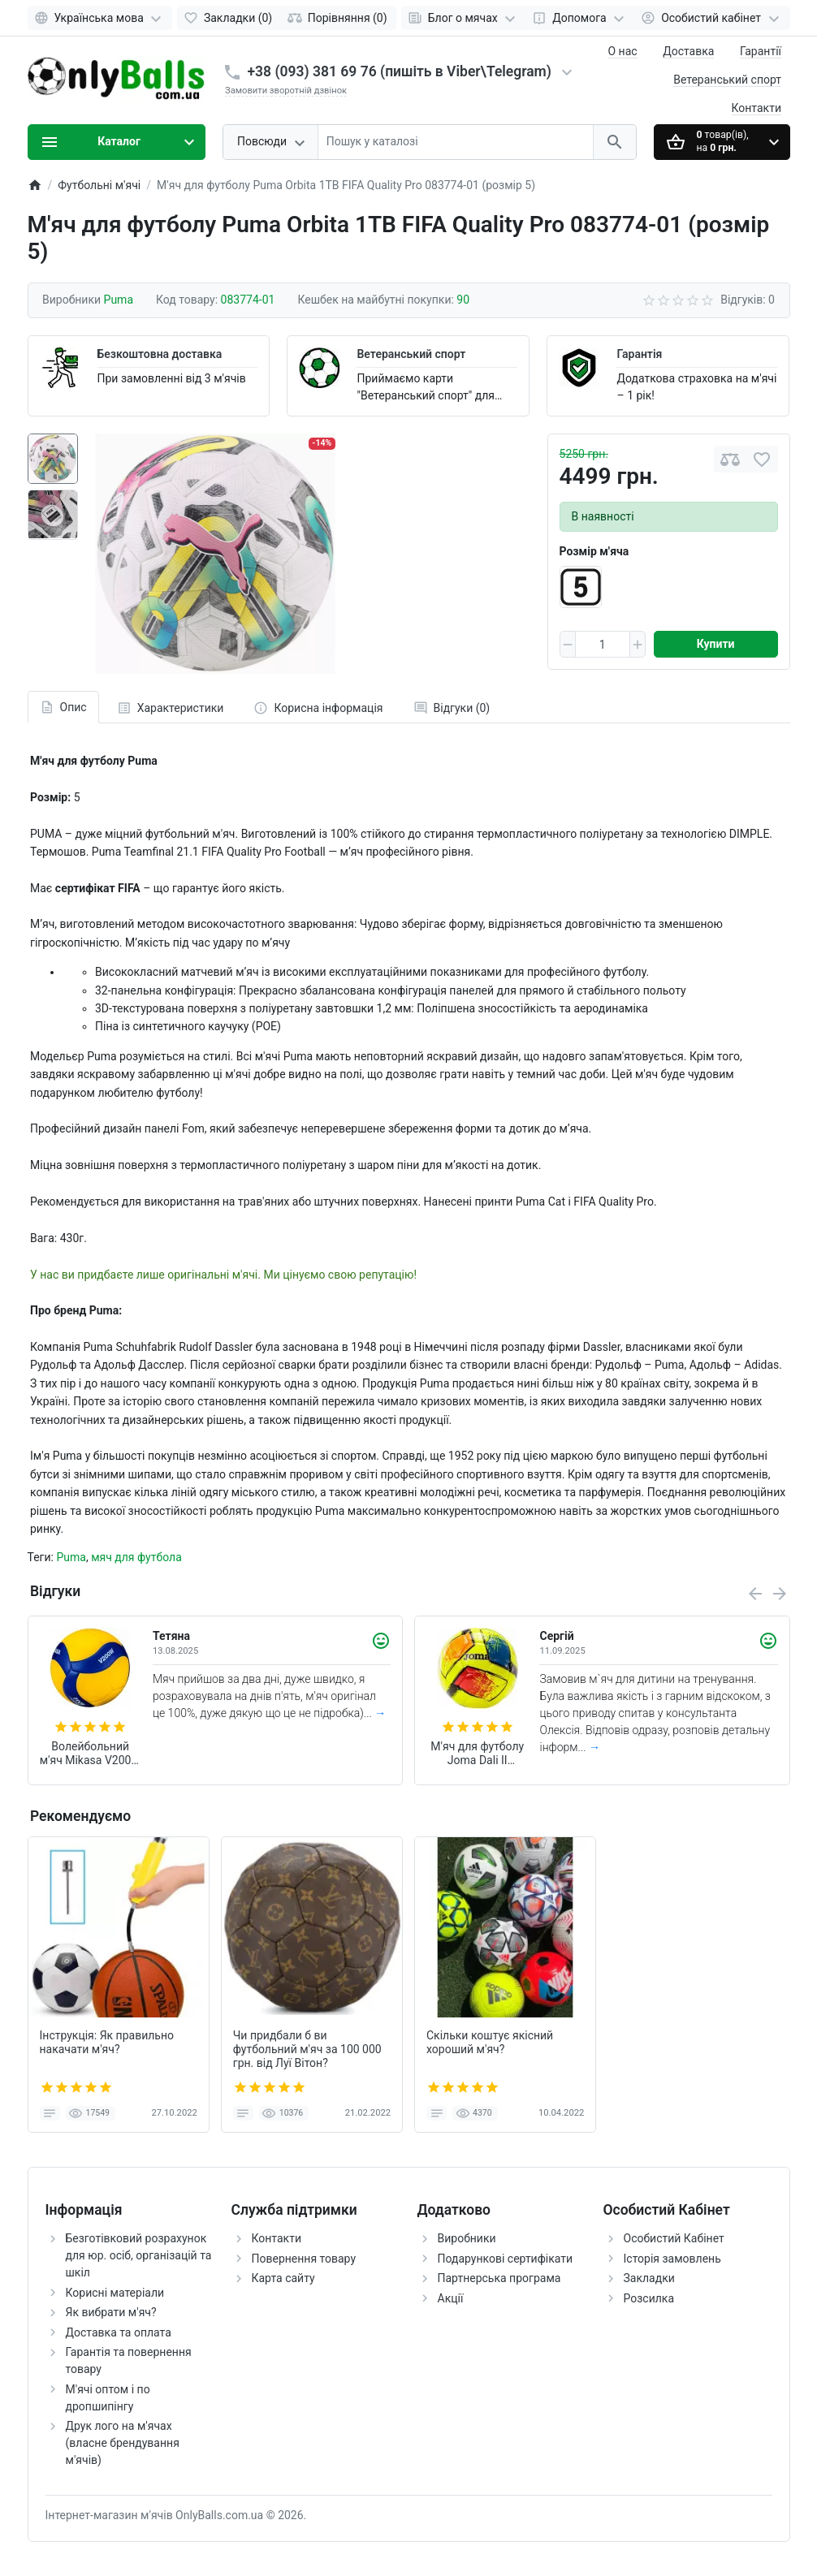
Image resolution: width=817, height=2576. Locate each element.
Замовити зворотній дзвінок (286, 90)
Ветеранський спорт (727, 79)
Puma (70, 1557)
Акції (451, 2298)
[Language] (100, 18)
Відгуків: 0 (747, 299)
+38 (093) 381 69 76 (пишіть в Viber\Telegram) (399, 71)
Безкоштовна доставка (160, 353)
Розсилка (649, 2298)
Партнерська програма (499, 2278)
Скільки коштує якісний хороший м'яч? (489, 2042)
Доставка (688, 51)
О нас (623, 51)
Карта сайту (283, 2278)
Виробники (467, 2238)
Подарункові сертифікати (505, 2258)
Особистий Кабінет (674, 2238)
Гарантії (760, 51)
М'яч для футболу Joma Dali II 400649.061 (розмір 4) (477, 1753)
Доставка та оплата (118, 2332)
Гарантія (639, 353)
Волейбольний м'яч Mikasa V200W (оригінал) (90, 1753)
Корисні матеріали (115, 2292)
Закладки (649, 2278)
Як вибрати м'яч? (111, 2312)
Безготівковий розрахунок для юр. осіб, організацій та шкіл (139, 2255)
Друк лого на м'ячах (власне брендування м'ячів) (122, 2442)
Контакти (757, 107)
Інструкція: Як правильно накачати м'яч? (107, 2042)
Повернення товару (304, 2258)
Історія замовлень (672, 2258)
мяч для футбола (136, 1557)
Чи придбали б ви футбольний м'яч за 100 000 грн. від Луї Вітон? (307, 2049)
